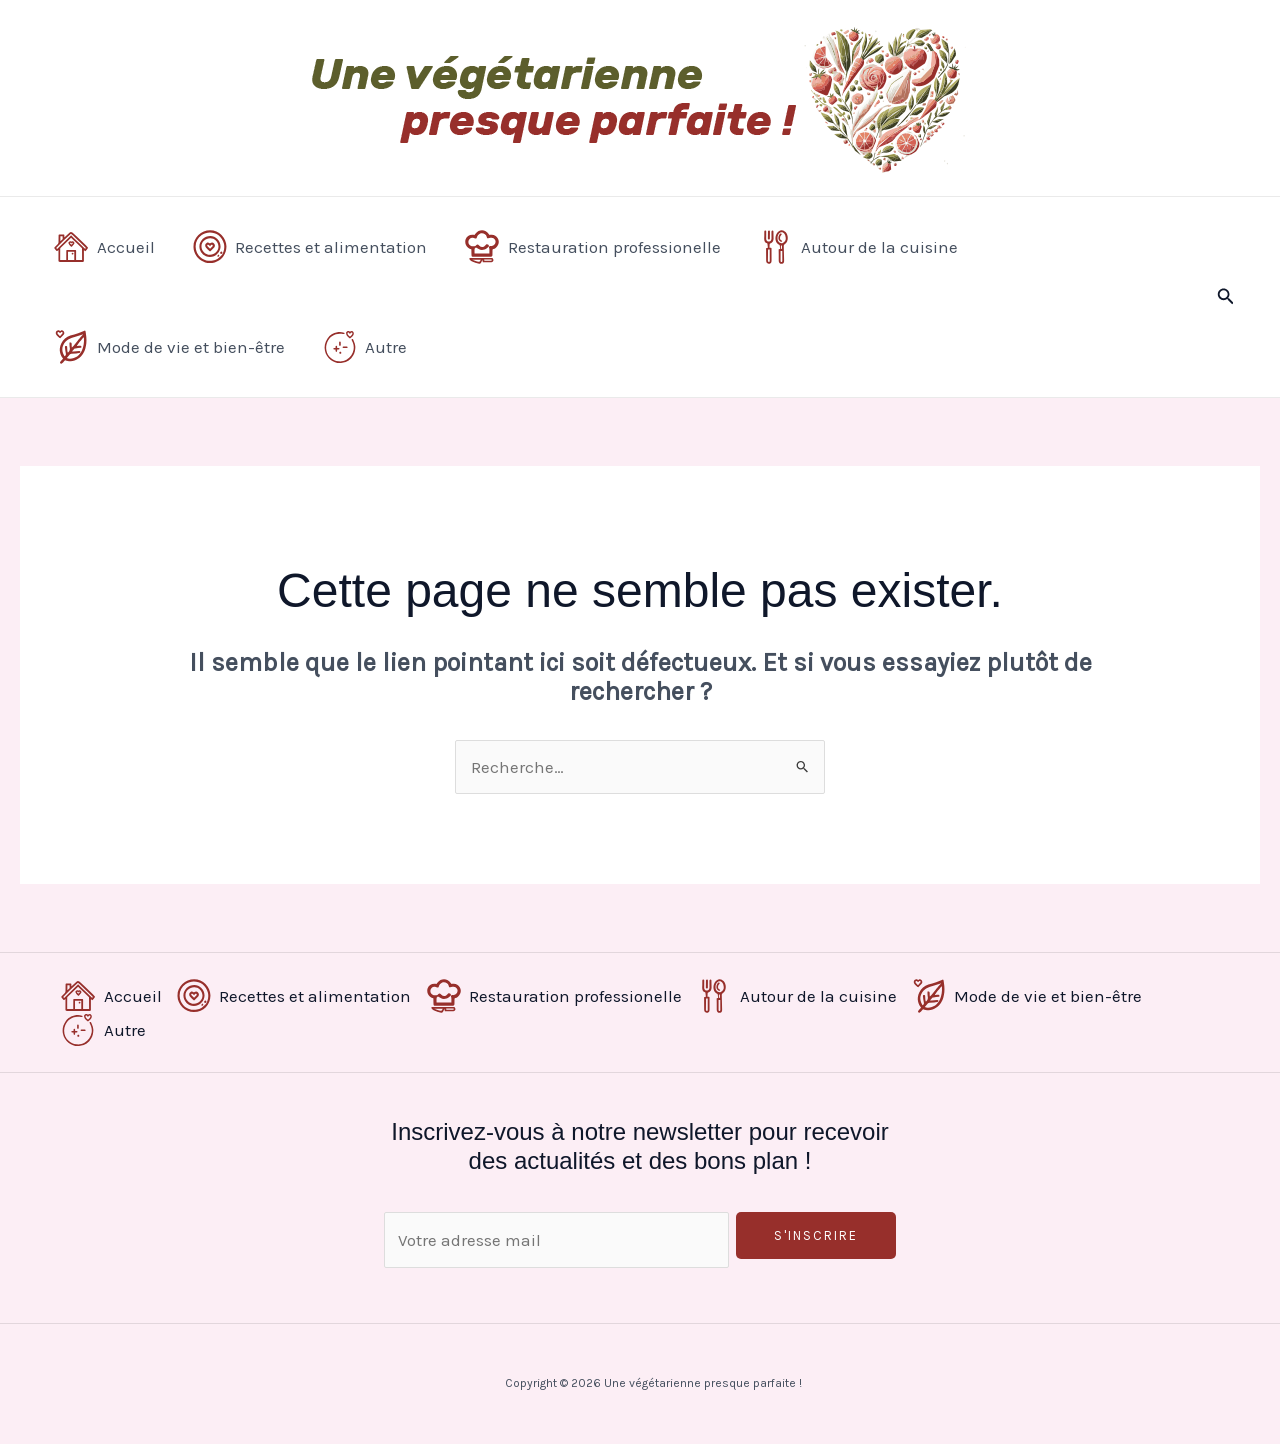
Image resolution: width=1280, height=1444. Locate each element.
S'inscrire (816, 1235)
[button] (1226, 297)
